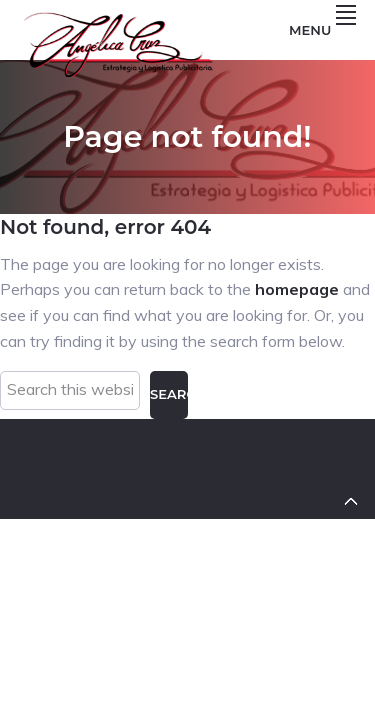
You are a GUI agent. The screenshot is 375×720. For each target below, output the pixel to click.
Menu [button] (322, 30)
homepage (297, 289)
